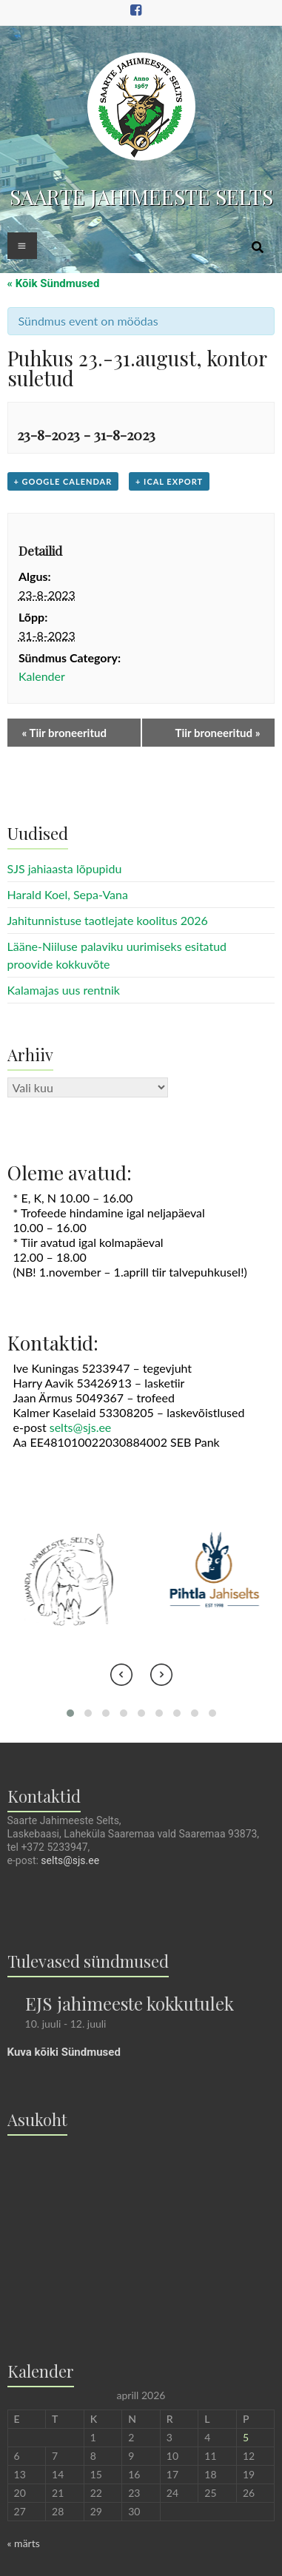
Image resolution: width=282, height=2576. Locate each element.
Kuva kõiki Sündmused (64, 2052)
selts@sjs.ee (81, 1427)
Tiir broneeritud (64, 732)
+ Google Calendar (63, 481)
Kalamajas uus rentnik (63, 990)
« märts (23, 2543)
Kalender (42, 676)
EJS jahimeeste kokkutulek (129, 2003)
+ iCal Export (169, 481)
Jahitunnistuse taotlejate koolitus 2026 (107, 920)
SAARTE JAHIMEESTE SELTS (141, 196)
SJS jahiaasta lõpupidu (64, 868)
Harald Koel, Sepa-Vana (67, 894)
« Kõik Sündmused (53, 283)
